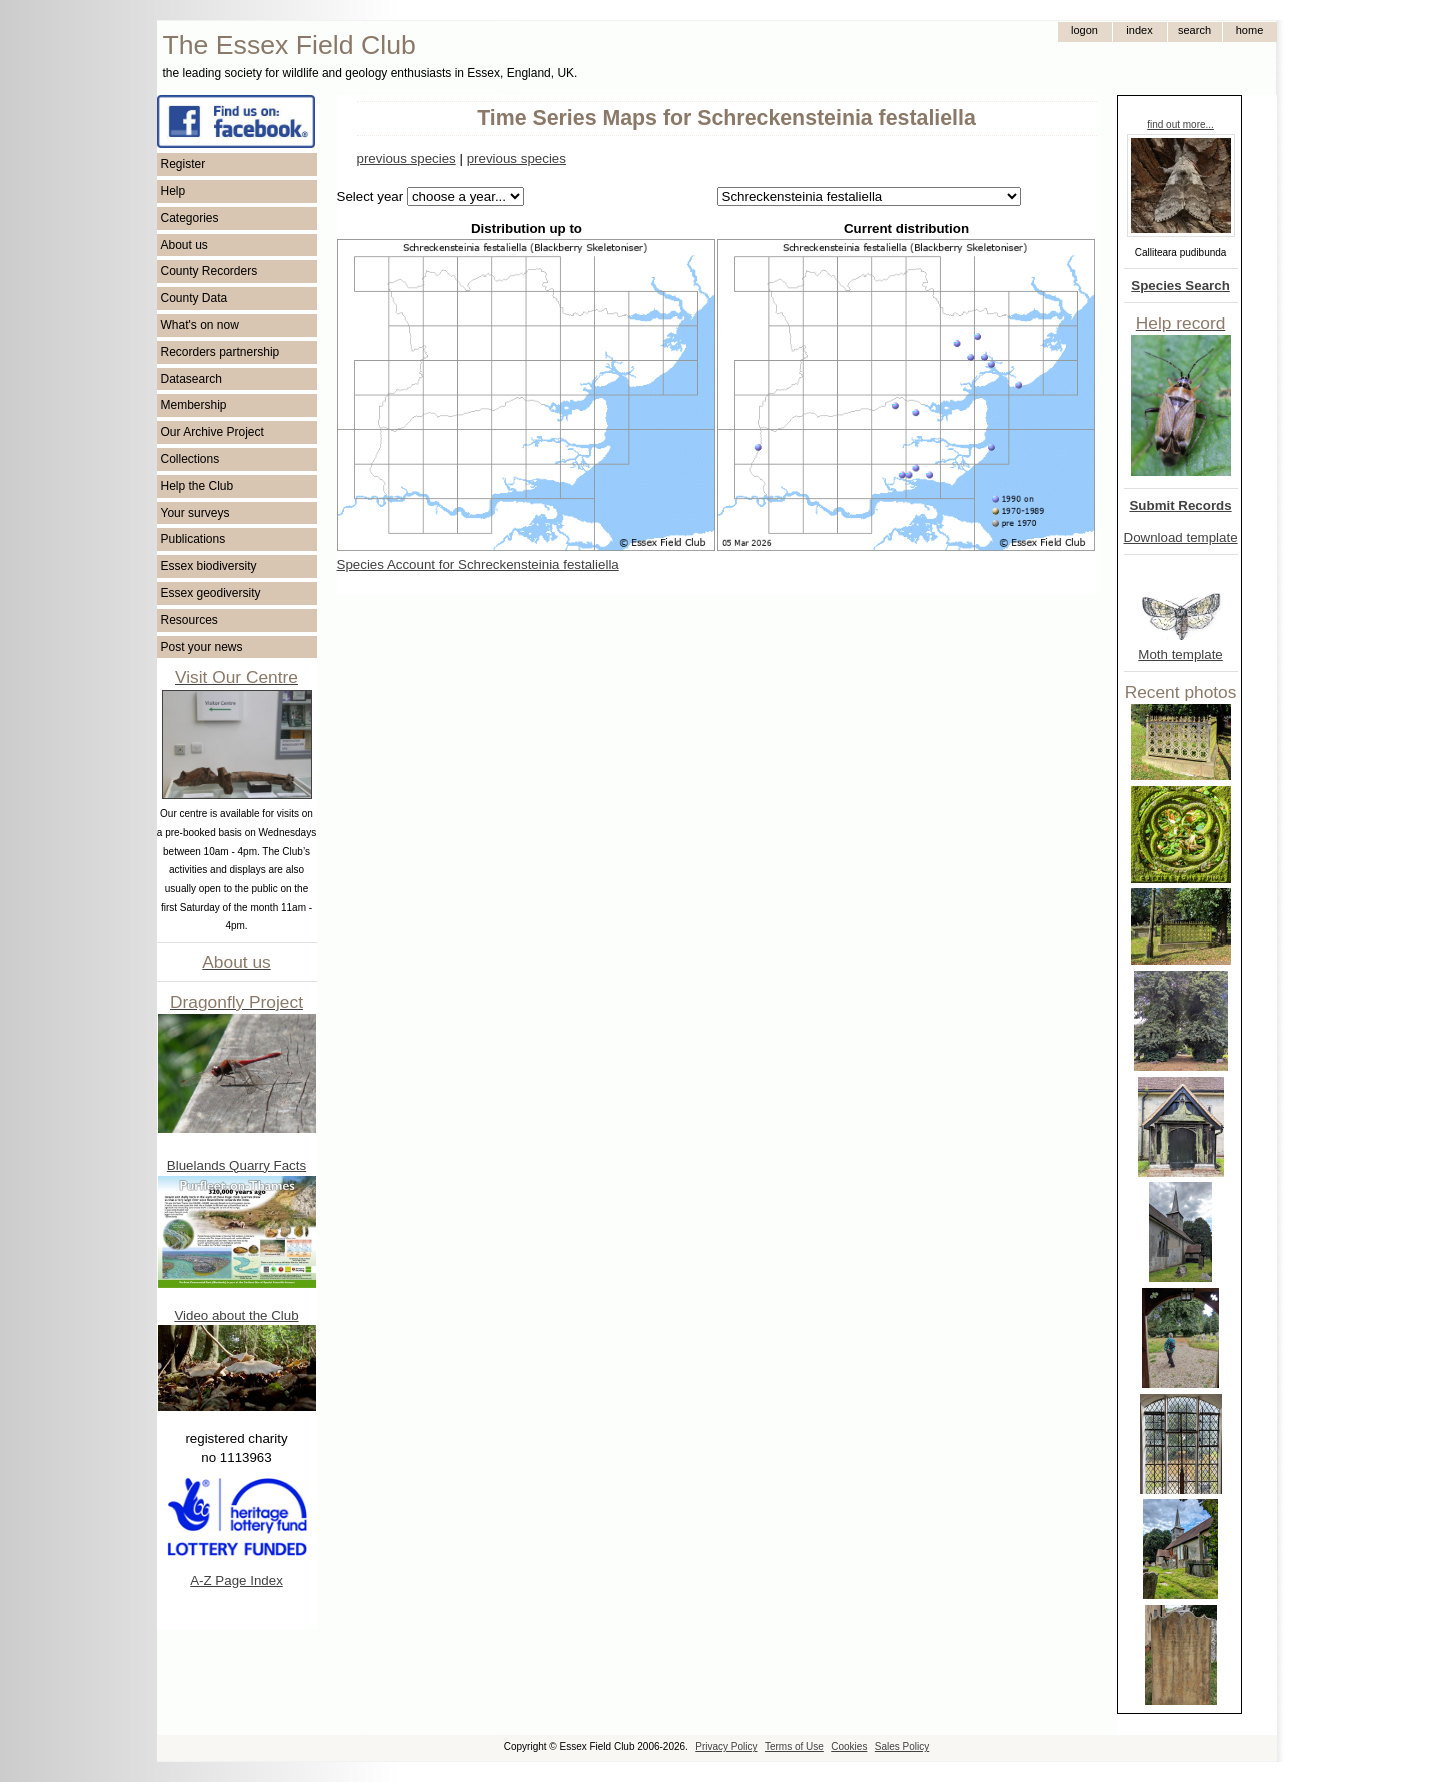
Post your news (202, 647)
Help (173, 191)
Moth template (1180, 654)
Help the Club (197, 486)
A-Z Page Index (236, 1580)
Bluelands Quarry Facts (236, 1165)
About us (184, 245)
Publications (193, 539)
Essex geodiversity (211, 593)
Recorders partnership (220, 352)
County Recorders (209, 271)
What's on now (200, 325)
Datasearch (191, 379)
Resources (189, 620)
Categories (190, 218)
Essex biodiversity (209, 566)
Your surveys (195, 513)
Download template (1181, 537)
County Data (194, 298)
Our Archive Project (212, 432)
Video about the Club (236, 1315)
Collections (190, 459)
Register (183, 164)
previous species (406, 158)
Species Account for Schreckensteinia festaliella (478, 564)
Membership (194, 405)
